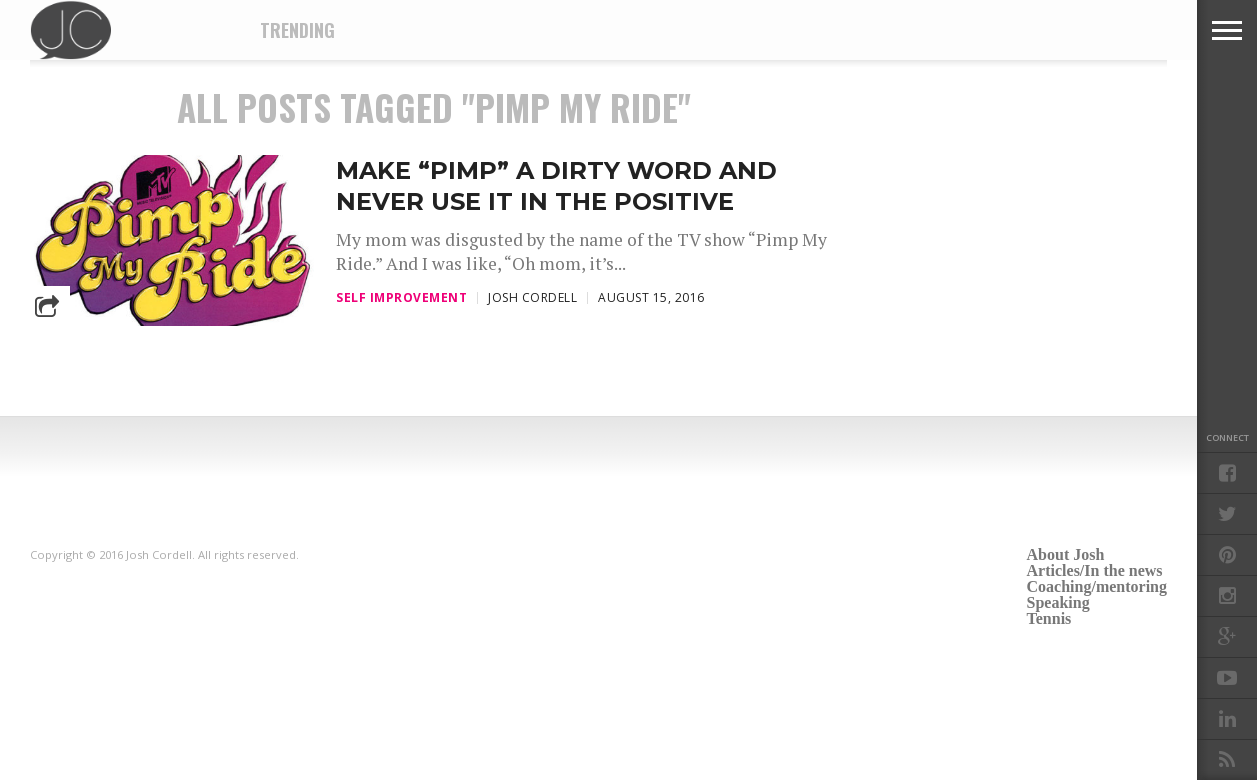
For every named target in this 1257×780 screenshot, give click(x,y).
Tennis (1049, 618)
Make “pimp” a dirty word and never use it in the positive (556, 186)
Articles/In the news (1095, 570)
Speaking (1058, 602)
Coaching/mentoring (1097, 586)
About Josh (1066, 554)
